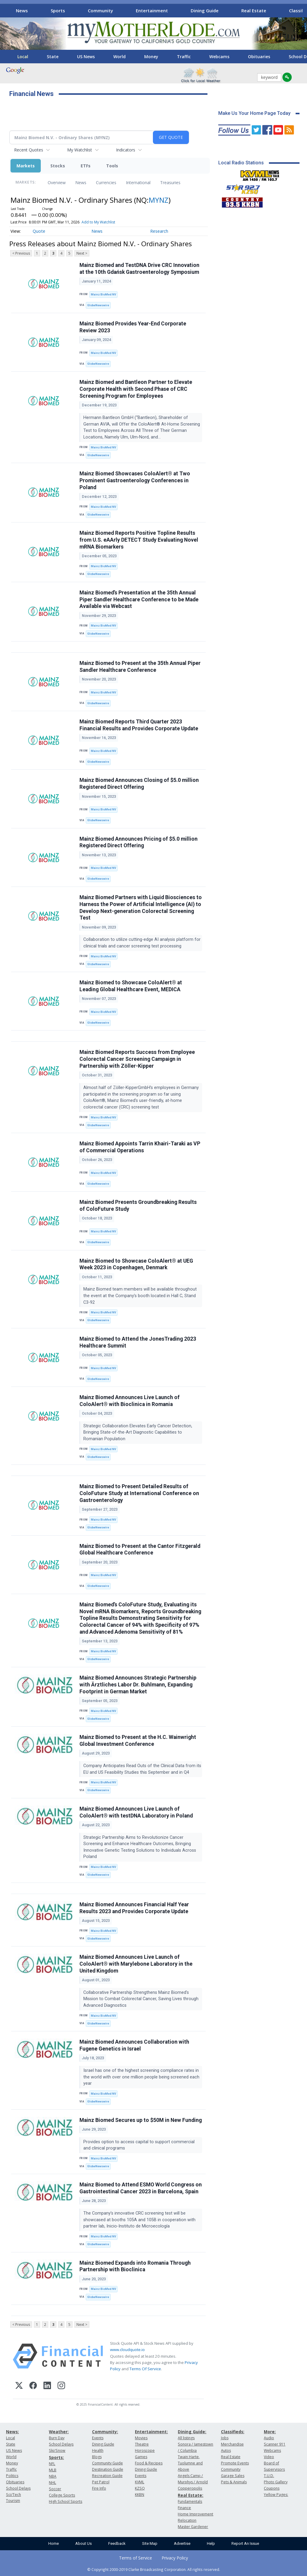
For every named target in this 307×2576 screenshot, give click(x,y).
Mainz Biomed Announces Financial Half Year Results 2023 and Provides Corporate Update (134, 1907)
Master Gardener (193, 2526)
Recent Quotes (28, 150)
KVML (139, 2482)
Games (141, 2456)
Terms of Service (135, 2558)
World (119, 56)
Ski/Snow (57, 2450)
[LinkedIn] (47, 2386)
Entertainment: (151, 2431)
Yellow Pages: (276, 2494)
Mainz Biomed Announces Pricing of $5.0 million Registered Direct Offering (138, 842)
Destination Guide (107, 2469)
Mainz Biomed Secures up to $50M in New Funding (140, 2120)
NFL (52, 2463)
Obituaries (259, 56)
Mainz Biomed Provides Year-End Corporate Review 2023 (132, 327)
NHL (52, 2482)
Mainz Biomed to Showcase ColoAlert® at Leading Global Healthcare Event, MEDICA (130, 986)
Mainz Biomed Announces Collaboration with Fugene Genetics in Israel (134, 2045)
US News (86, 56)
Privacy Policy (175, 2558)
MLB (52, 2470)
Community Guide (107, 2463)
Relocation (187, 2520)
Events (97, 2437)
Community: (105, 2431)
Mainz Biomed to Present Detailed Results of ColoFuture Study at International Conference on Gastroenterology (139, 1493)
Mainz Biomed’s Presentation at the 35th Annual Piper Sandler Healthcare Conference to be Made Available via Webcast (138, 599)
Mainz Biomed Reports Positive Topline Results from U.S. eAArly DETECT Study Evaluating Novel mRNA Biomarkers (138, 540)
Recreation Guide (107, 2475)
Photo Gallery (276, 2482)
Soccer (55, 2488)
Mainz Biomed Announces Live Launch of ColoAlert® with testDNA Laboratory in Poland (136, 1812)
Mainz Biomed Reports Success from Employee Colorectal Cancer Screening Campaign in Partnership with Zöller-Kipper (137, 1059)
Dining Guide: (192, 2431)
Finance (184, 2507)
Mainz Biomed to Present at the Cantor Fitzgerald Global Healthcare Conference (139, 1549)
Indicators (125, 150)
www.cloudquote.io (127, 2349)
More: (270, 2431)
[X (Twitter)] (19, 2386)
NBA (52, 2476)
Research (159, 231)
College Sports (62, 2495)
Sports (58, 10)
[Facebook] (33, 2386)
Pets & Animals (234, 2482)
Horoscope (145, 2450)
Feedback (117, 2543)
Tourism (13, 2500)
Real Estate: (190, 2495)
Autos (226, 2450)
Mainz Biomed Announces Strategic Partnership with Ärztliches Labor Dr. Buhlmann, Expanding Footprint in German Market (137, 1685)
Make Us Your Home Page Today (254, 113)
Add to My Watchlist (98, 222)
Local (22, 56)
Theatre (142, 2444)
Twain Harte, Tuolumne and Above (190, 2463)
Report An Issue (245, 2543)
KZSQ (140, 2488)
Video (269, 2456)
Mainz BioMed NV (103, 294)
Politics (12, 2475)
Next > (81, 253)
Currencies (106, 182)
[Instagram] (61, 2386)
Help (211, 2543)
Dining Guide (205, 10)
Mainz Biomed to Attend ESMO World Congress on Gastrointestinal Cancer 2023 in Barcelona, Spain (140, 2188)
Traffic (184, 56)
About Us (83, 2543)
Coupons (271, 2488)
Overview (57, 182)
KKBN (139, 2494)
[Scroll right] (298, 9)
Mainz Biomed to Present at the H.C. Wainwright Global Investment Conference (137, 1740)
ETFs (86, 166)
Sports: (56, 2457)
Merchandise (232, 2444)
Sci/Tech (13, 2494)
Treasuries (170, 182)
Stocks (57, 166)
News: (12, 2431)
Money (151, 56)
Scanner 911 (274, 2444)
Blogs (97, 2456)
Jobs (224, 2437)
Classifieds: (232, 2431)
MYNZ (158, 200)
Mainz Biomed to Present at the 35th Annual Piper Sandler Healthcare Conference (140, 666)
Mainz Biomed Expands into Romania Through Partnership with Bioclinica (135, 2266)
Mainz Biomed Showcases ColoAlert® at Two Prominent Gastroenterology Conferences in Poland (134, 480)
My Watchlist (79, 150)
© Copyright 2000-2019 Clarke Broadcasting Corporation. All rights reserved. (153, 2569)
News (22, 10)
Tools (112, 166)
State (52, 56)
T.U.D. (269, 2475)
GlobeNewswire (98, 305)
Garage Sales (232, 2475)
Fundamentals (190, 2501)
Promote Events (235, 2463)
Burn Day (56, 2437)
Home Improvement (195, 2514)
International (138, 182)
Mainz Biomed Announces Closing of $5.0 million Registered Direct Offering (139, 783)
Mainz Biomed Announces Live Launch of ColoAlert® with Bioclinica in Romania (129, 1400)
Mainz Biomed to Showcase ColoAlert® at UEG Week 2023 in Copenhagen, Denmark (136, 1264)
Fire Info (99, 2488)
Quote (39, 231)
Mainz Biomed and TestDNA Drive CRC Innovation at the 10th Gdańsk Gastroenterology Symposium (139, 268)
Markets (25, 166)
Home (53, 2543)
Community (100, 10)
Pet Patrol (100, 2482)
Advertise (182, 2543)
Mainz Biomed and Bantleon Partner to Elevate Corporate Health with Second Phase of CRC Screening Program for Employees (135, 389)
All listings (186, 2437)
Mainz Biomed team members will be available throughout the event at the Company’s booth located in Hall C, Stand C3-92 (140, 1296)
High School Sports (65, 2501)
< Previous (21, 253)
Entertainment (152, 10)
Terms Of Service (145, 2368)
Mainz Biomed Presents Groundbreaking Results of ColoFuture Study (138, 1205)
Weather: (59, 2431)
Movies (141, 2437)
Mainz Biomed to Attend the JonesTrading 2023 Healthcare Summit (137, 1342)
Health (97, 2450)
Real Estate (253, 10)
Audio (269, 2437)
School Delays (18, 2488)
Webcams (219, 56)
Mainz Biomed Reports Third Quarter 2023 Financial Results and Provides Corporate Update (138, 725)
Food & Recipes (148, 2463)
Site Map (149, 2543)
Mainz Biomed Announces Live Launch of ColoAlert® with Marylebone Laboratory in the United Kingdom (135, 1964)
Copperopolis (190, 2488)
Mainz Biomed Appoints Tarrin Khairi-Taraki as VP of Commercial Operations (139, 1147)
